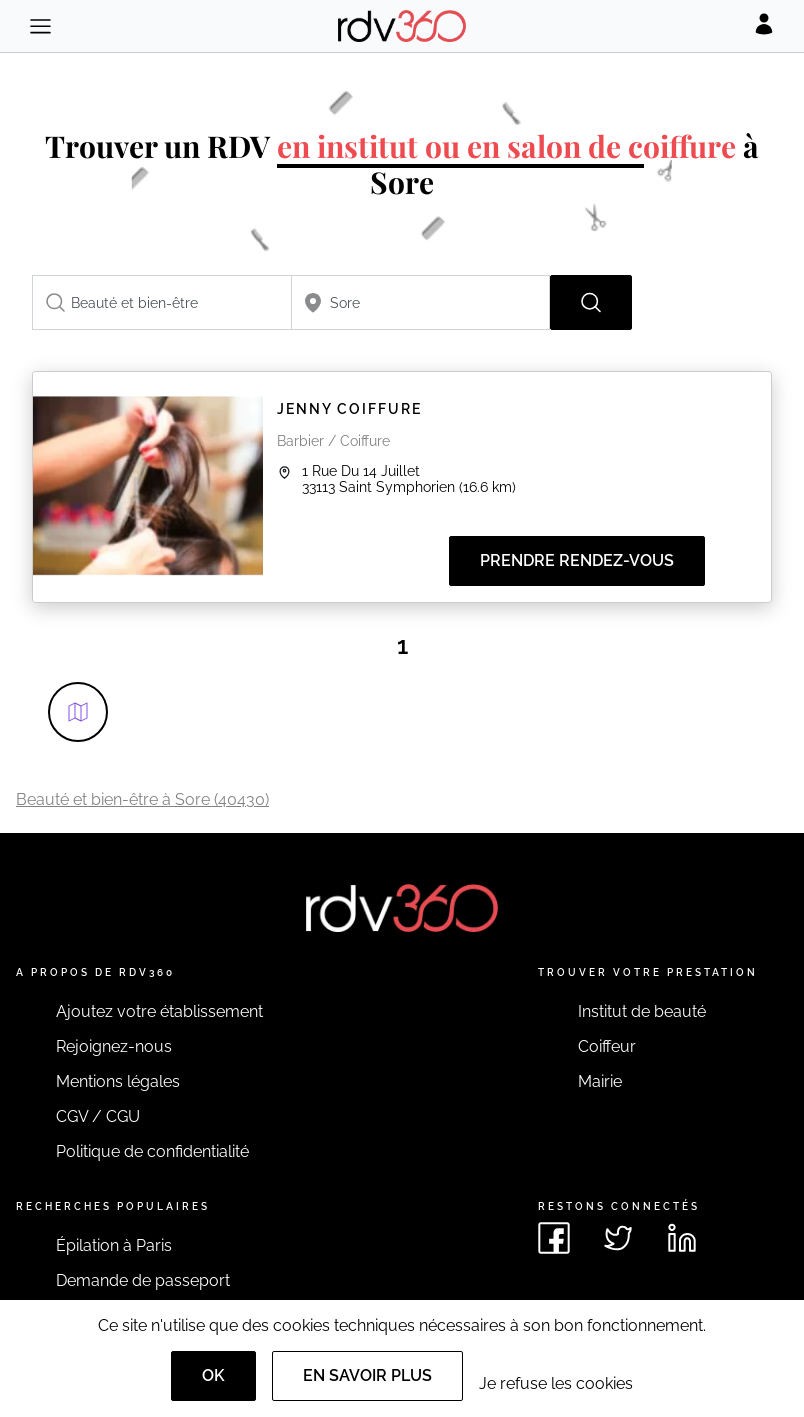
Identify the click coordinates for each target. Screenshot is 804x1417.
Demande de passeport (143, 1280)
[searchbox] (162, 302)
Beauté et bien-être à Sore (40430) (142, 799)
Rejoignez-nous (114, 1046)
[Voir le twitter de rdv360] (618, 1238)
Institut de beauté (642, 1011)
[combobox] (162, 302)
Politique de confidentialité (152, 1151)
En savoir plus (367, 1375)
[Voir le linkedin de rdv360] (682, 1238)
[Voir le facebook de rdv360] (554, 1238)
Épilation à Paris (114, 1245)
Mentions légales (118, 1081)
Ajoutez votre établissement (159, 1011)
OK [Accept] (213, 1375)
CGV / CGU (98, 1116)
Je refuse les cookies (556, 1383)
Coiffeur (607, 1046)
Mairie (600, 1081)
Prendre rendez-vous (577, 560)
